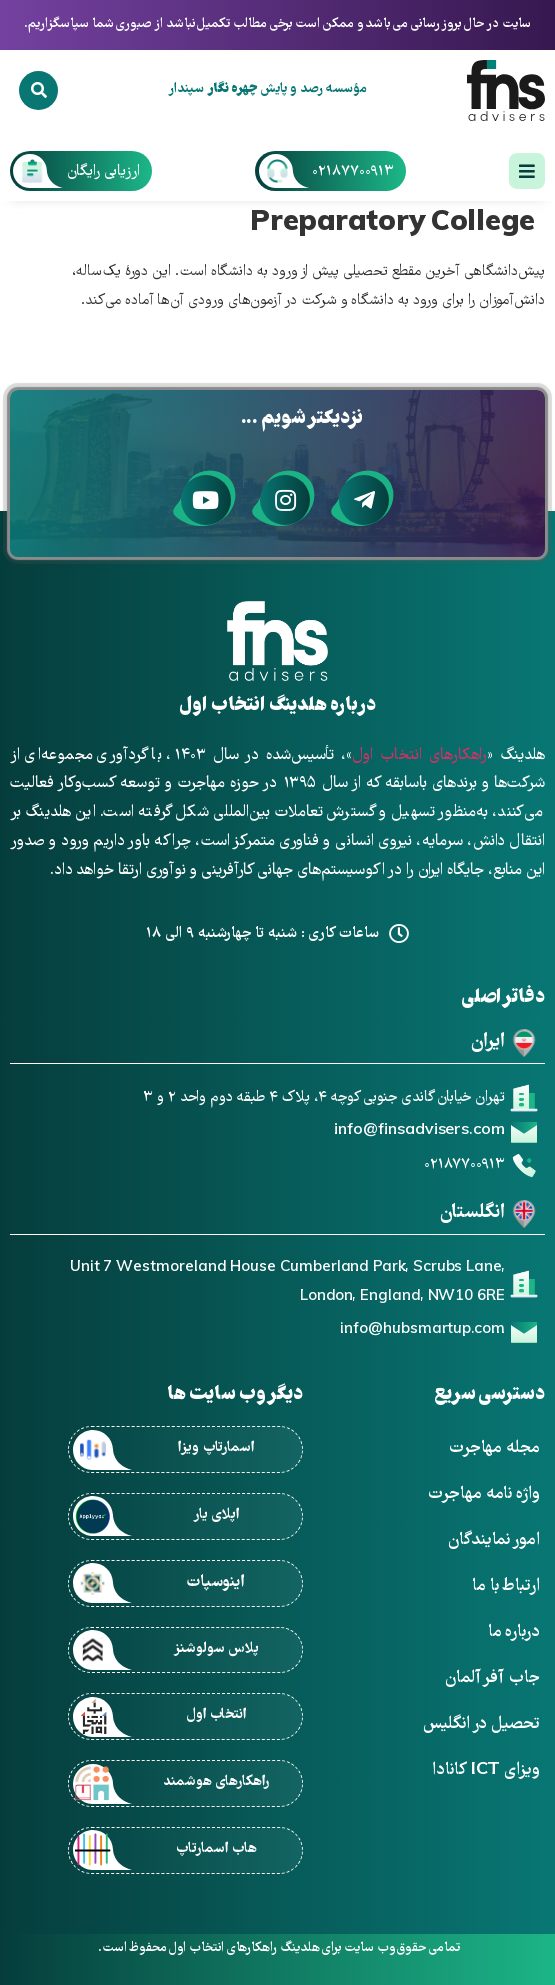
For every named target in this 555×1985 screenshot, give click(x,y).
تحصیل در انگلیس (481, 1724)
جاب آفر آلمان (492, 1678)
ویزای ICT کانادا (486, 1770)
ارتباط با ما (506, 1586)
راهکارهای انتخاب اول (419, 756)
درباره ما (514, 1632)
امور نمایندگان (494, 1540)
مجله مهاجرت (494, 1448)
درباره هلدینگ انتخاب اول (277, 706)
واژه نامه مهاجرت (483, 1494)
